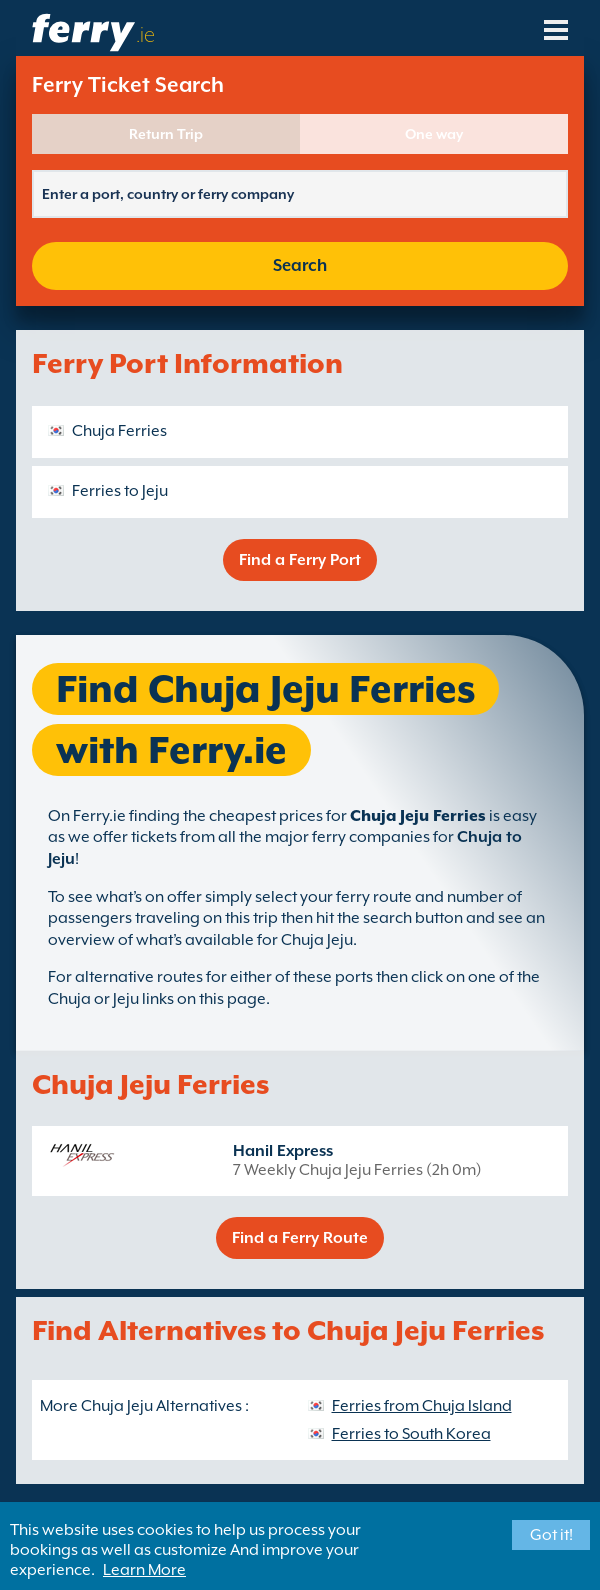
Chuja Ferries (119, 431)
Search (300, 265)
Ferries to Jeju (120, 491)
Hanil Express (283, 1151)
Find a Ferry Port (300, 560)
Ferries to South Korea (411, 1434)
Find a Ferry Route (300, 1238)
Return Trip (166, 134)
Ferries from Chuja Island (422, 1406)
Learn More (144, 1570)
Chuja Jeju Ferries (418, 816)
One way (434, 134)
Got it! (551, 1535)
